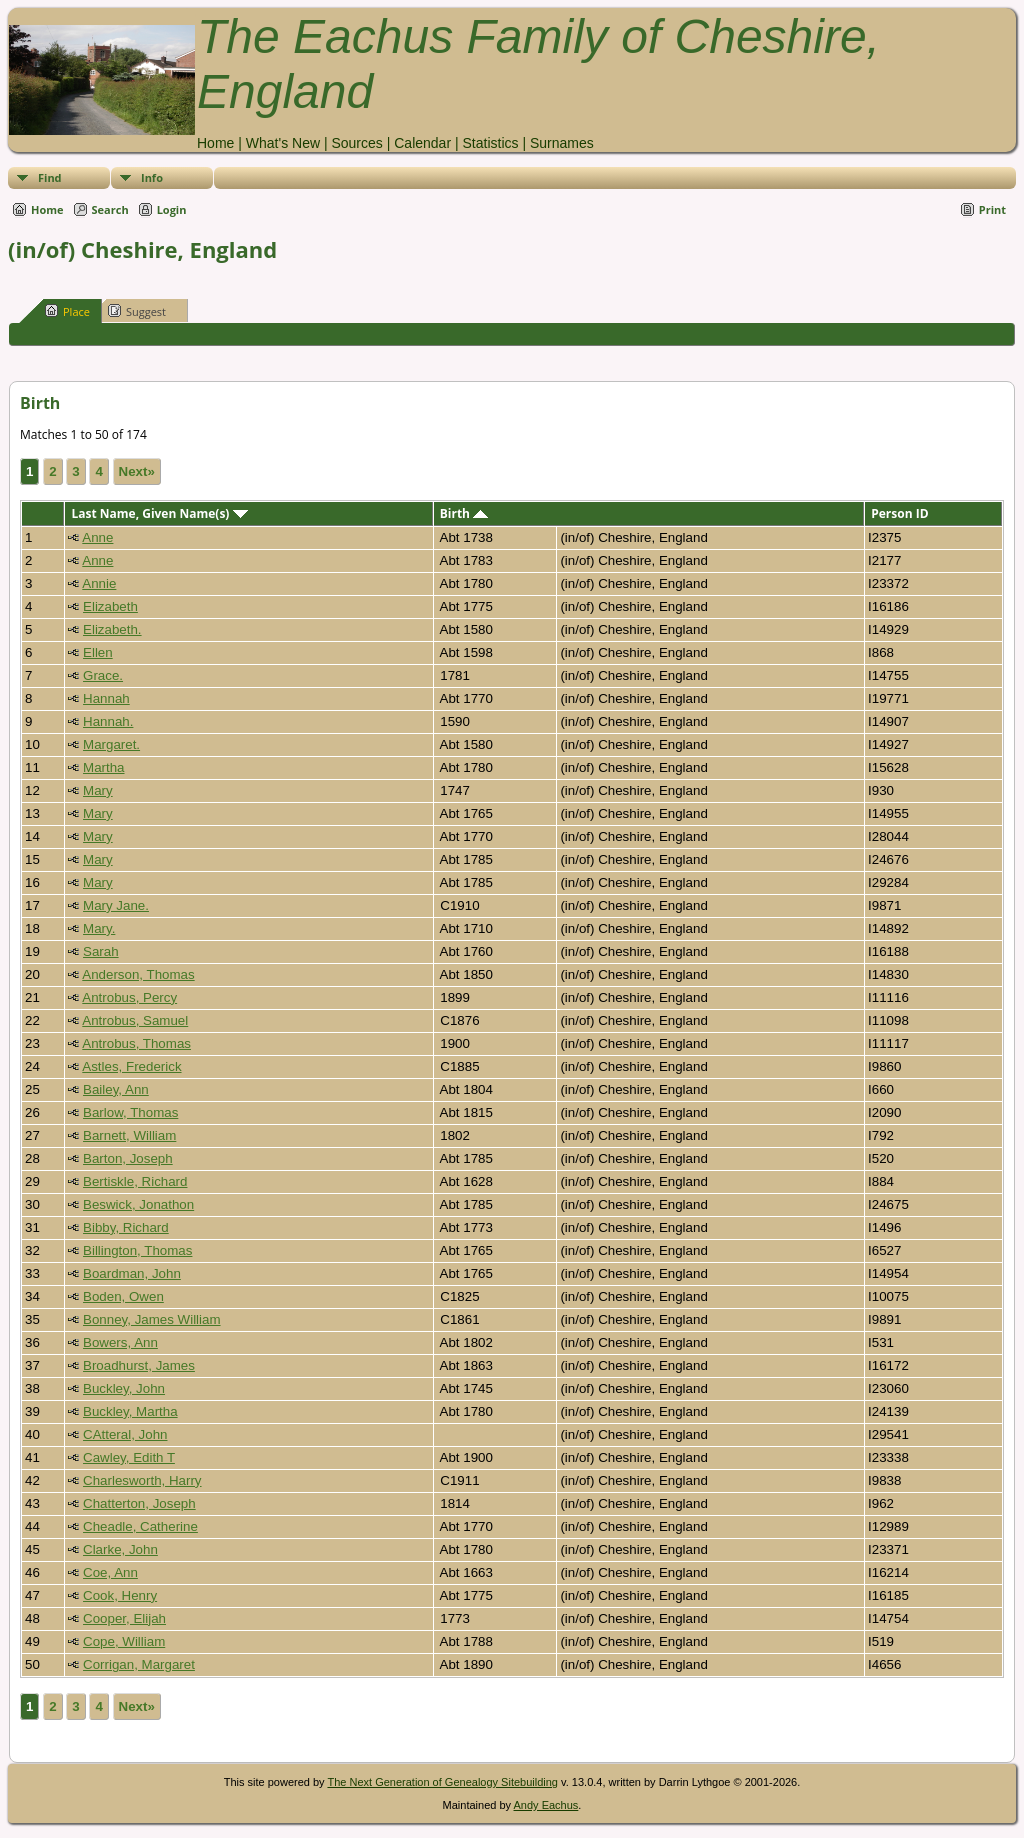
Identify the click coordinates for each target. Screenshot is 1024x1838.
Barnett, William (129, 1135)
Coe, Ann (110, 1572)
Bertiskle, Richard (135, 1181)
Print (992, 209)
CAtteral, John (125, 1434)
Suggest (137, 311)
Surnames (562, 143)
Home (215, 143)
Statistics (490, 143)
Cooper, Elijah (124, 1618)
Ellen (98, 652)
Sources (356, 143)
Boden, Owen (123, 1296)
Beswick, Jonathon (138, 1204)
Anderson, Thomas (138, 974)
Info (152, 177)
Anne (97, 537)
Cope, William (124, 1641)
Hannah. (108, 721)
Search (110, 209)
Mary (98, 790)
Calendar (422, 143)
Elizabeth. (112, 629)
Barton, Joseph (128, 1158)
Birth (464, 513)
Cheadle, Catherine (140, 1526)
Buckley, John (124, 1388)
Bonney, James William (152, 1319)
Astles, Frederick (131, 1066)
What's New (283, 143)
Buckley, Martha (130, 1411)
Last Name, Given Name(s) (159, 513)
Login (172, 209)
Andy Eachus (546, 1805)
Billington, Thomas (137, 1250)
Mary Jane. (116, 905)
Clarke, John (120, 1549)
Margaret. (111, 744)
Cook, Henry (120, 1595)
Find (50, 177)
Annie (99, 583)
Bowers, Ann (120, 1342)
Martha (103, 767)
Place (67, 311)
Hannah (106, 698)
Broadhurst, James (139, 1365)
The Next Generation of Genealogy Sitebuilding (442, 1782)
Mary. (99, 928)
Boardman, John (132, 1273)
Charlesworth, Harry (142, 1480)
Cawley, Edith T (129, 1457)
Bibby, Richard (126, 1227)
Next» (137, 471)
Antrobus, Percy (129, 997)
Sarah (101, 951)
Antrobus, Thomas (136, 1043)
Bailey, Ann (116, 1089)
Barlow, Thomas (130, 1112)
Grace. (103, 675)
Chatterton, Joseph (139, 1503)
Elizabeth (110, 606)
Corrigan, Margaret (139, 1664)
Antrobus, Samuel (135, 1020)
